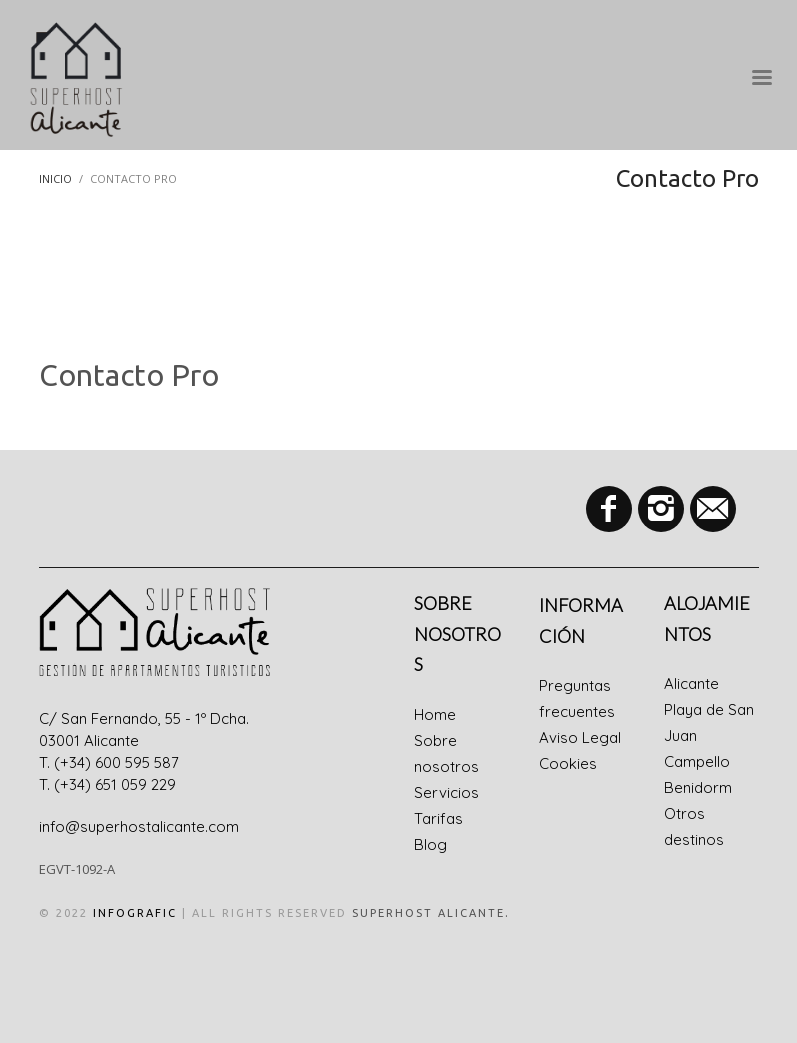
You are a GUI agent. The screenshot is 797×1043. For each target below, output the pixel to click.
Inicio (55, 178)
